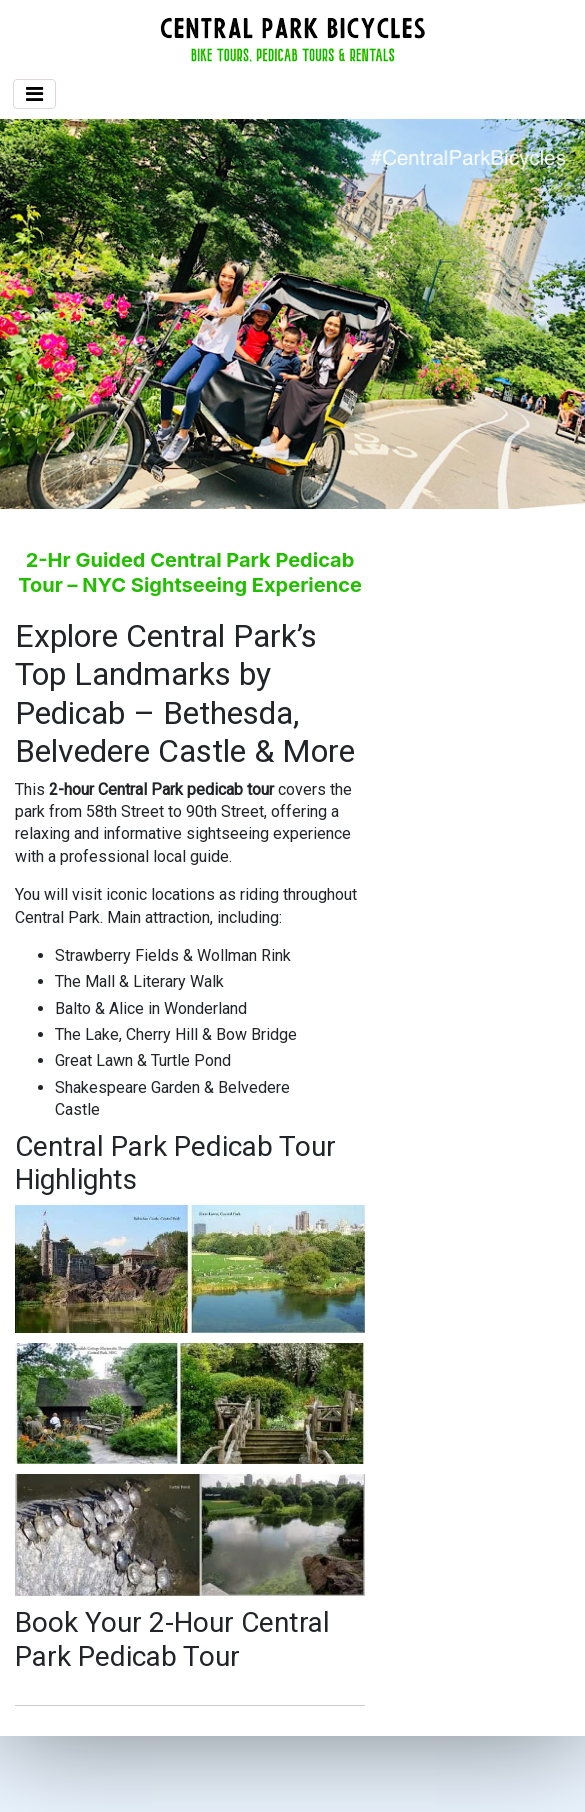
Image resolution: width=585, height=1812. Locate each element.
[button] (44, 314)
